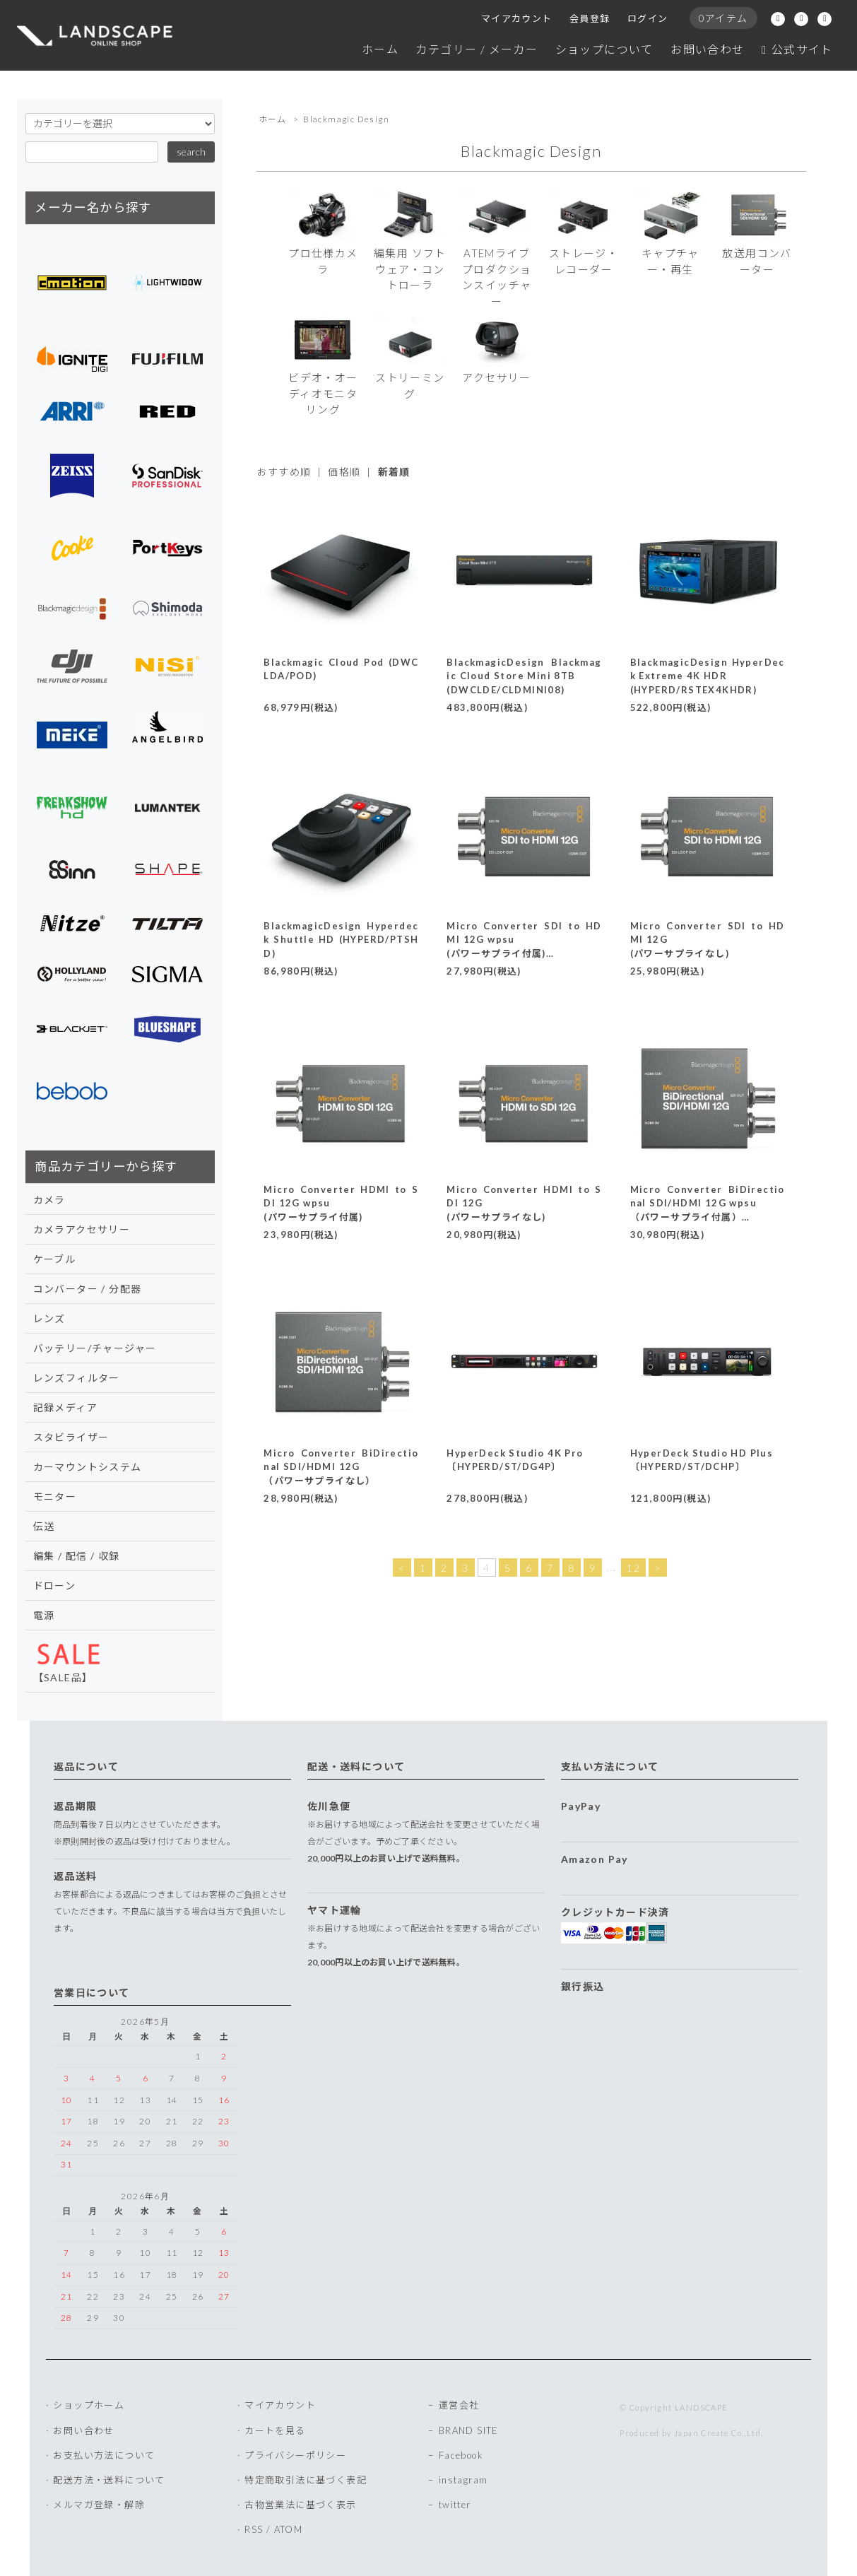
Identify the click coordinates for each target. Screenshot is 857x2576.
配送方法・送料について (109, 2480)
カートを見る (274, 2430)
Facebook (461, 2455)
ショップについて (604, 49)
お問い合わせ (707, 49)
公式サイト (797, 49)
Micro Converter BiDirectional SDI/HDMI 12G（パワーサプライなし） (341, 1466)
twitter (455, 2504)
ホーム (380, 49)
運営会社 (459, 2405)
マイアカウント (516, 18)
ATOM (288, 2529)
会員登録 (589, 18)
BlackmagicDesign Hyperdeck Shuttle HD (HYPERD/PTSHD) (341, 939)
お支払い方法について (104, 2455)
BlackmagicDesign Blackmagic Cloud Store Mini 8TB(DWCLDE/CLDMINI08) (524, 676)
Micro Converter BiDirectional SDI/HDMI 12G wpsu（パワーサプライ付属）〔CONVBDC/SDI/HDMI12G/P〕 (707, 1217)
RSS (253, 2529)
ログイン (647, 18)
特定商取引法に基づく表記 (305, 2480)
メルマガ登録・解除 (99, 2504)
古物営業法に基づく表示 (300, 2504)
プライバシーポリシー (295, 2455)
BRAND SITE (469, 2430)
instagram (463, 2480)
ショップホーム (88, 2405)
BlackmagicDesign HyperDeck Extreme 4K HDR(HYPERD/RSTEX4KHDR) (707, 676)
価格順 (344, 472)
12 (633, 1568)
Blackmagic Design (346, 119)
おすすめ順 (283, 472)
